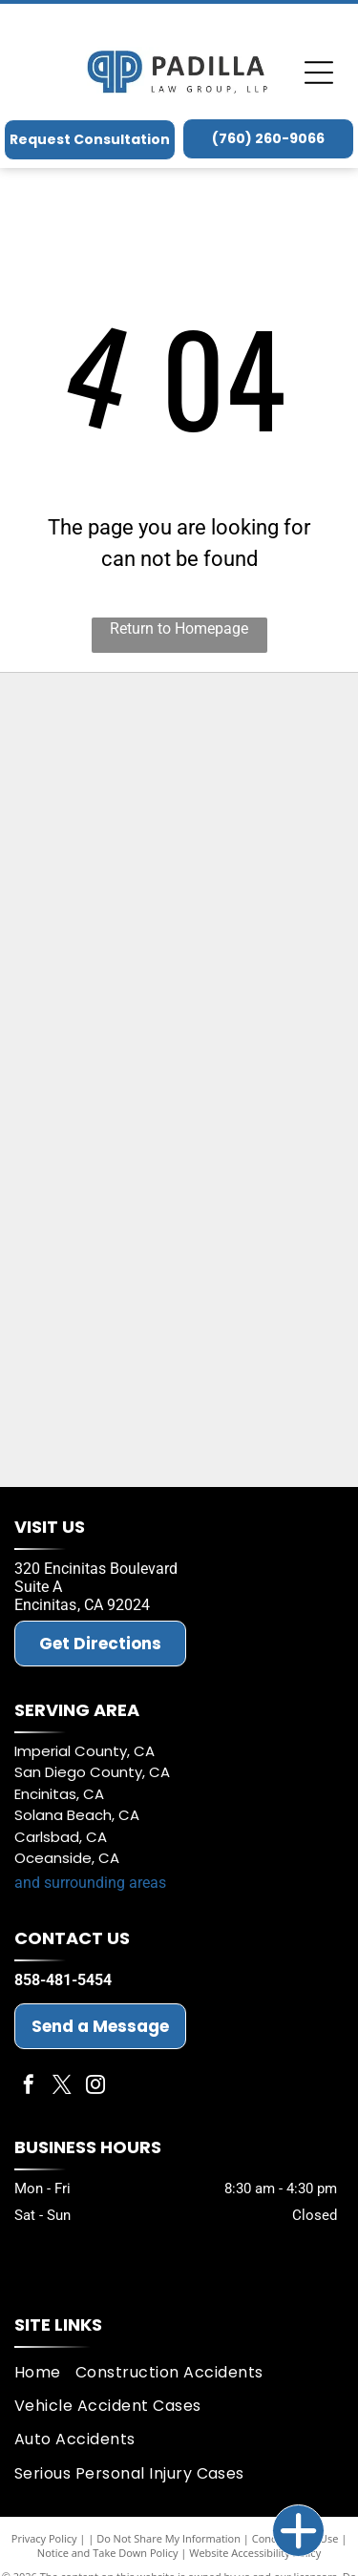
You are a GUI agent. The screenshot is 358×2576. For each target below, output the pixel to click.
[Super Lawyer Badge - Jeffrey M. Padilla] (179, 829)
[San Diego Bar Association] (179, 1130)
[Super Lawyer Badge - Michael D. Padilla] (179, 929)
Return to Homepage (179, 628)
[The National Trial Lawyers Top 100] (179, 1430)
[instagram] (95, 2087)
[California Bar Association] (179, 1030)
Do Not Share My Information (168, 2538)
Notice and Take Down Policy (108, 2552)
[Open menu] (319, 72)
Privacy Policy (44, 2538)
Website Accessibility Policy (255, 2552)
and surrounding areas (90, 1883)
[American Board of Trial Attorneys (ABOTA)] (179, 1230)
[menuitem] (44, 2372)
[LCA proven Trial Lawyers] (179, 729)
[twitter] (62, 2087)
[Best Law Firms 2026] (179, 1330)
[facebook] (28, 2087)
